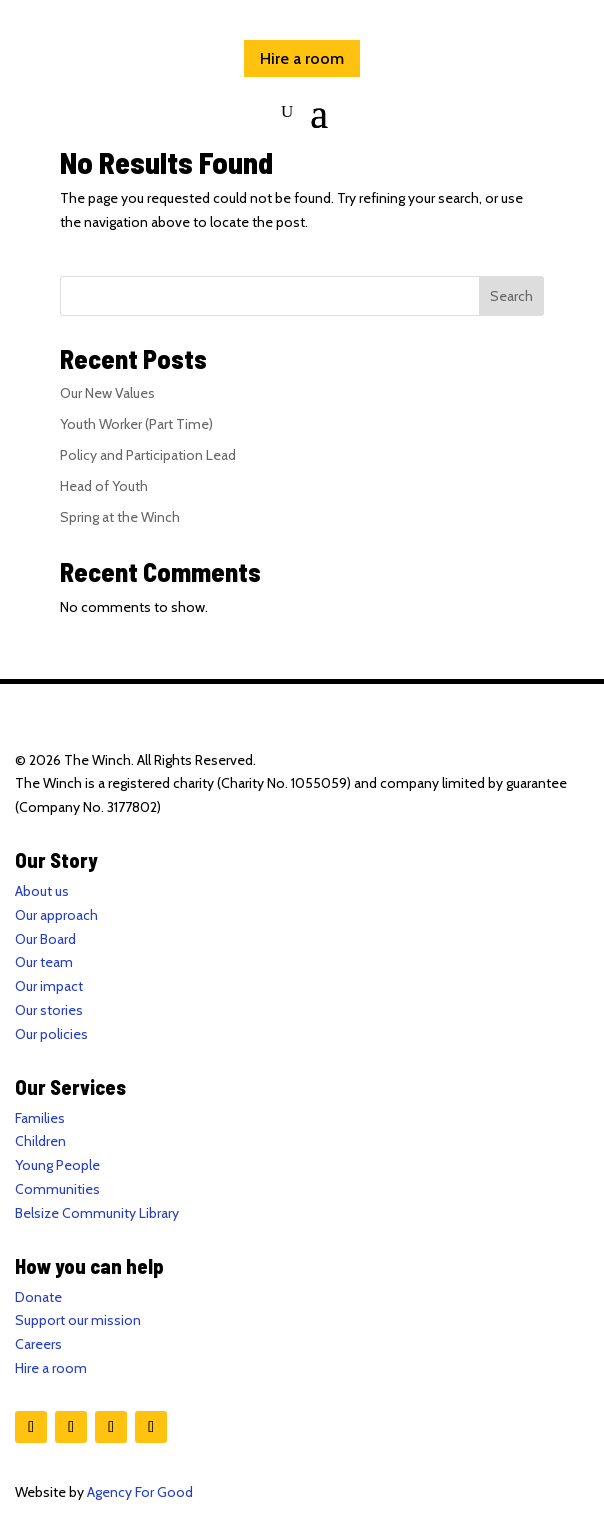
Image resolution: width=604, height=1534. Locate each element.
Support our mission (78, 1320)
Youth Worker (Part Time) (136, 424)
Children (40, 1141)
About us (42, 891)
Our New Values (107, 393)
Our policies (51, 1034)
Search (511, 296)
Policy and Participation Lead (148, 455)
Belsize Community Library (97, 1213)
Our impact (49, 986)
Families (40, 1118)
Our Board (45, 939)
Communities (57, 1189)
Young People (57, 1165)
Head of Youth (104, 486)
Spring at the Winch (120, 517)
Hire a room (302, 58)
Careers (38, 1344)
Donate (38, 1297)
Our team (44, 962)
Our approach (56, 915)
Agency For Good (140, 1492)
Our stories (49, 1010)
